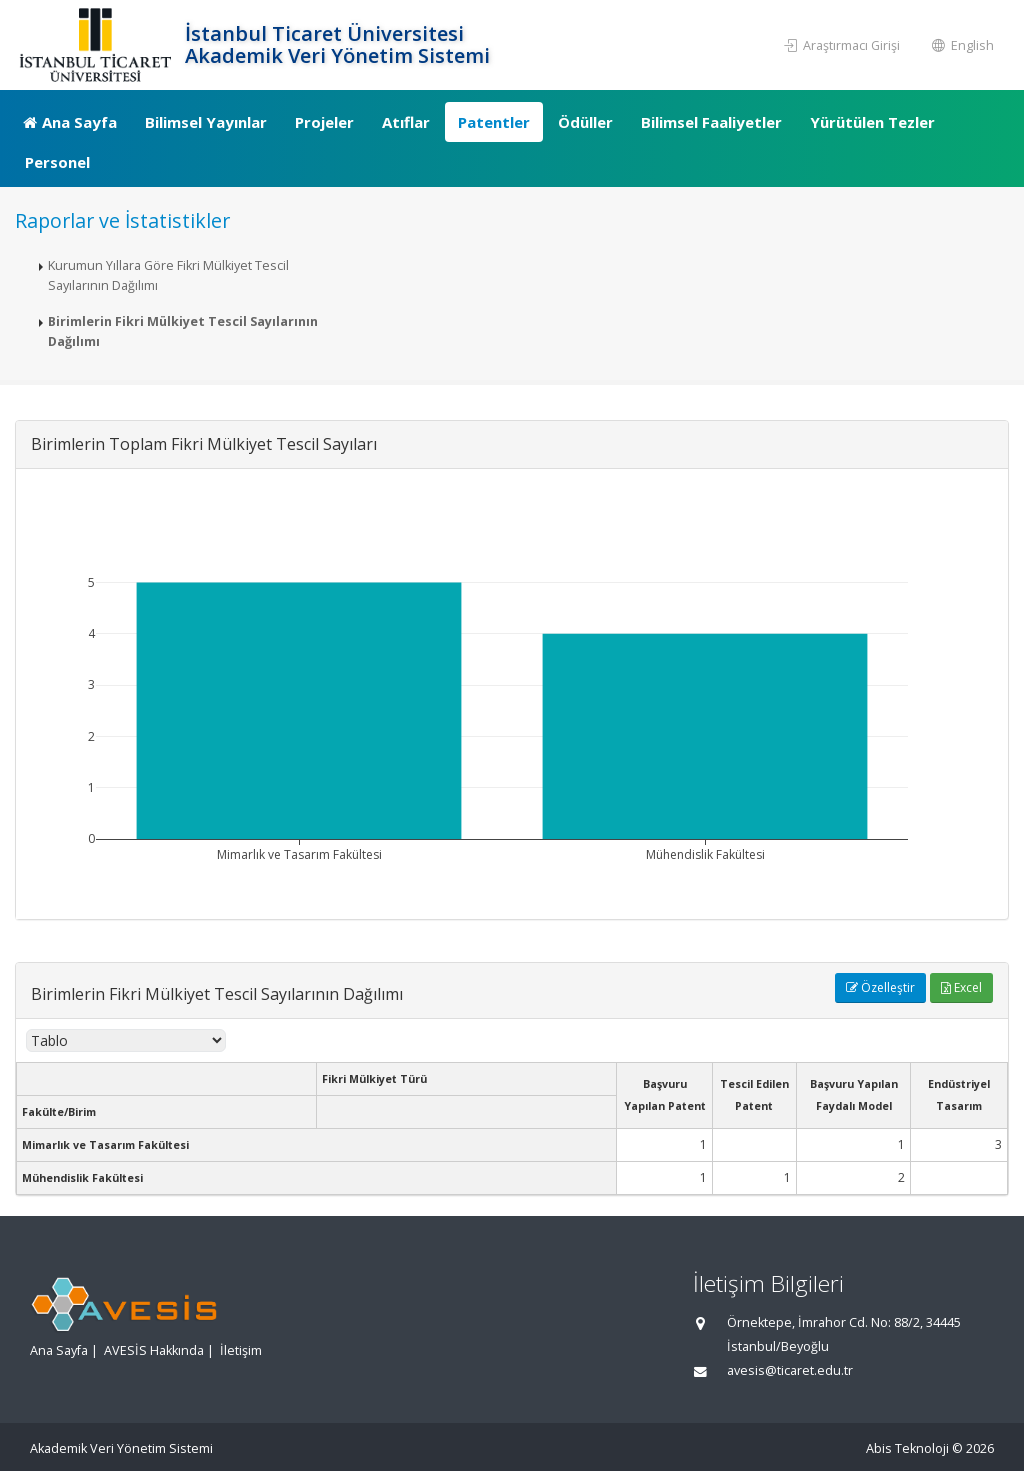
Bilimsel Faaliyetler (711, 122)
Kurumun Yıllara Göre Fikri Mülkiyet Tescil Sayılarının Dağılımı (168, 275)
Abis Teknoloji (907, 1448)
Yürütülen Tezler (872, 122)
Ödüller (585, 122)
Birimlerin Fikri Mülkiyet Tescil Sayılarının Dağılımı (183, 331)
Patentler (494, 122)
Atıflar (406, 122)
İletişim (241, 1350)
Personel (57, 162)
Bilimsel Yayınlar (206, 122)
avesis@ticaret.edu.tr (790, 1370)
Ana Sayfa (70, 122)
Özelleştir (880, 987)
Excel (961, 987)
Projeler (324, 122)
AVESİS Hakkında (154, 1350)
